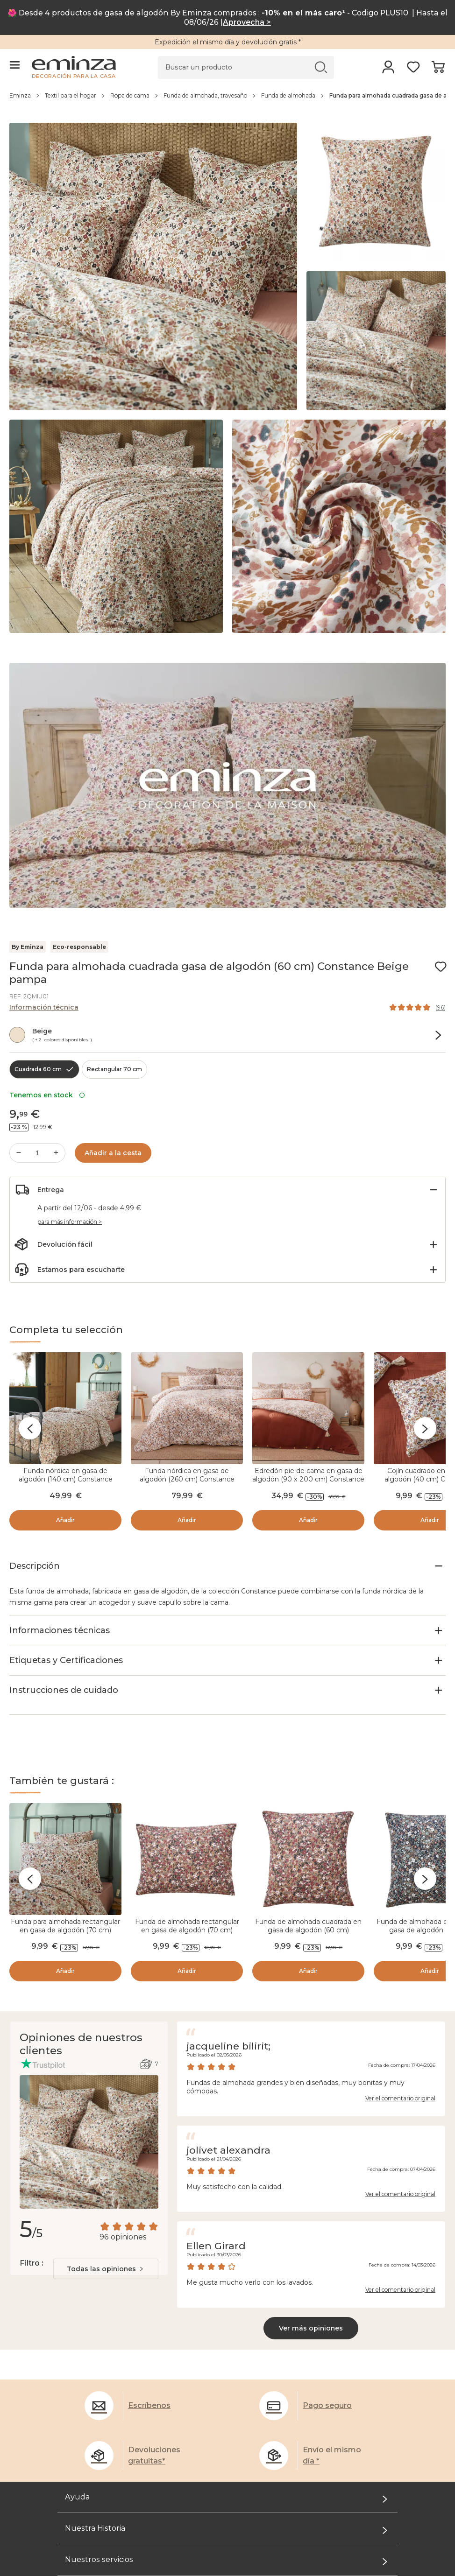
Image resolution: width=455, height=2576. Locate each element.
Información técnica (43, 1007)
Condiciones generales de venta (112, 2336)
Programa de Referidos (97, 2433)
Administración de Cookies (103, 2359)
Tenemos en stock (47, 1095)
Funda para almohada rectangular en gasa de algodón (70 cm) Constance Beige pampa (65, 1794)
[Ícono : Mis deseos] (440, 967)
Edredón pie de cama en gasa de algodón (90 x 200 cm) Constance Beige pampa (308, 1479)
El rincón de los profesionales (108, 2455)
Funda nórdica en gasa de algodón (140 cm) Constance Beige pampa (66, 1479)
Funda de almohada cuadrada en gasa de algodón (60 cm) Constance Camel (308, 1794)
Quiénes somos (84, 2390)
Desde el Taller (83, 2401)
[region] (227, 100)
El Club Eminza (82, 2421)
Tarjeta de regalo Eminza (100, 2444)
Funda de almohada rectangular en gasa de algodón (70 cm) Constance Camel (187, 1794)
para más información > (69, 1221)
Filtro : (31, 2127)
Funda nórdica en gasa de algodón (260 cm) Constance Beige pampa (187, 1479)
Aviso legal (76, 2348)
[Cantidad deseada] (37, 1153)
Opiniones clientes (89, 2370)
